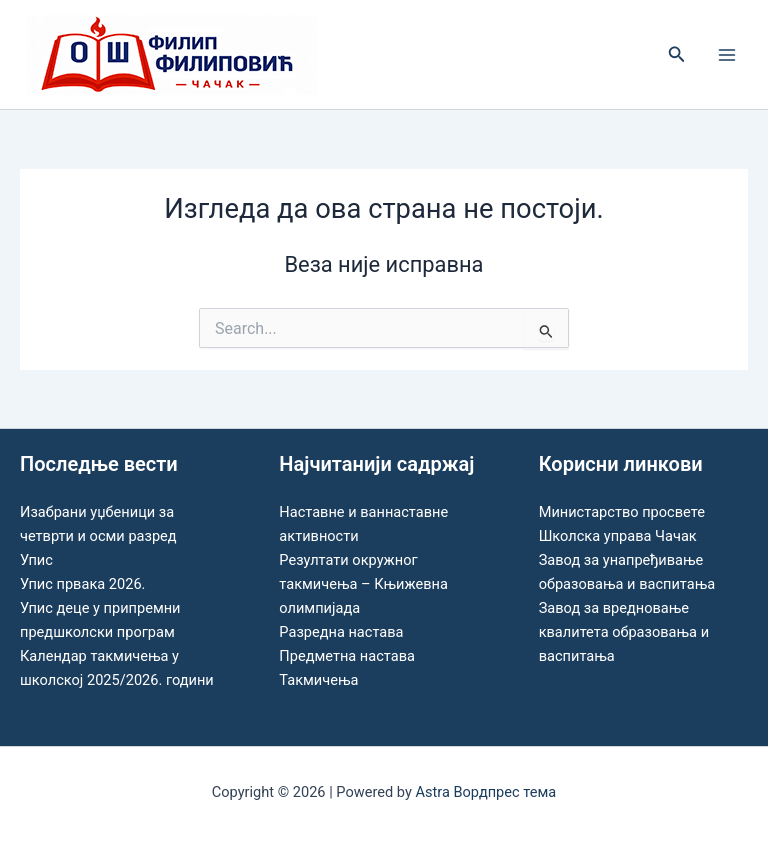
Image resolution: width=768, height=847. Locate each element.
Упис (36, 560)
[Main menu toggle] (727, 55)
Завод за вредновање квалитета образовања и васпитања (624, 632)
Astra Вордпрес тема (485, 792)
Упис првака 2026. (82, 584)
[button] (677, 54)
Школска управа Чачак (618, 536)
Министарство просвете (622, 512)
